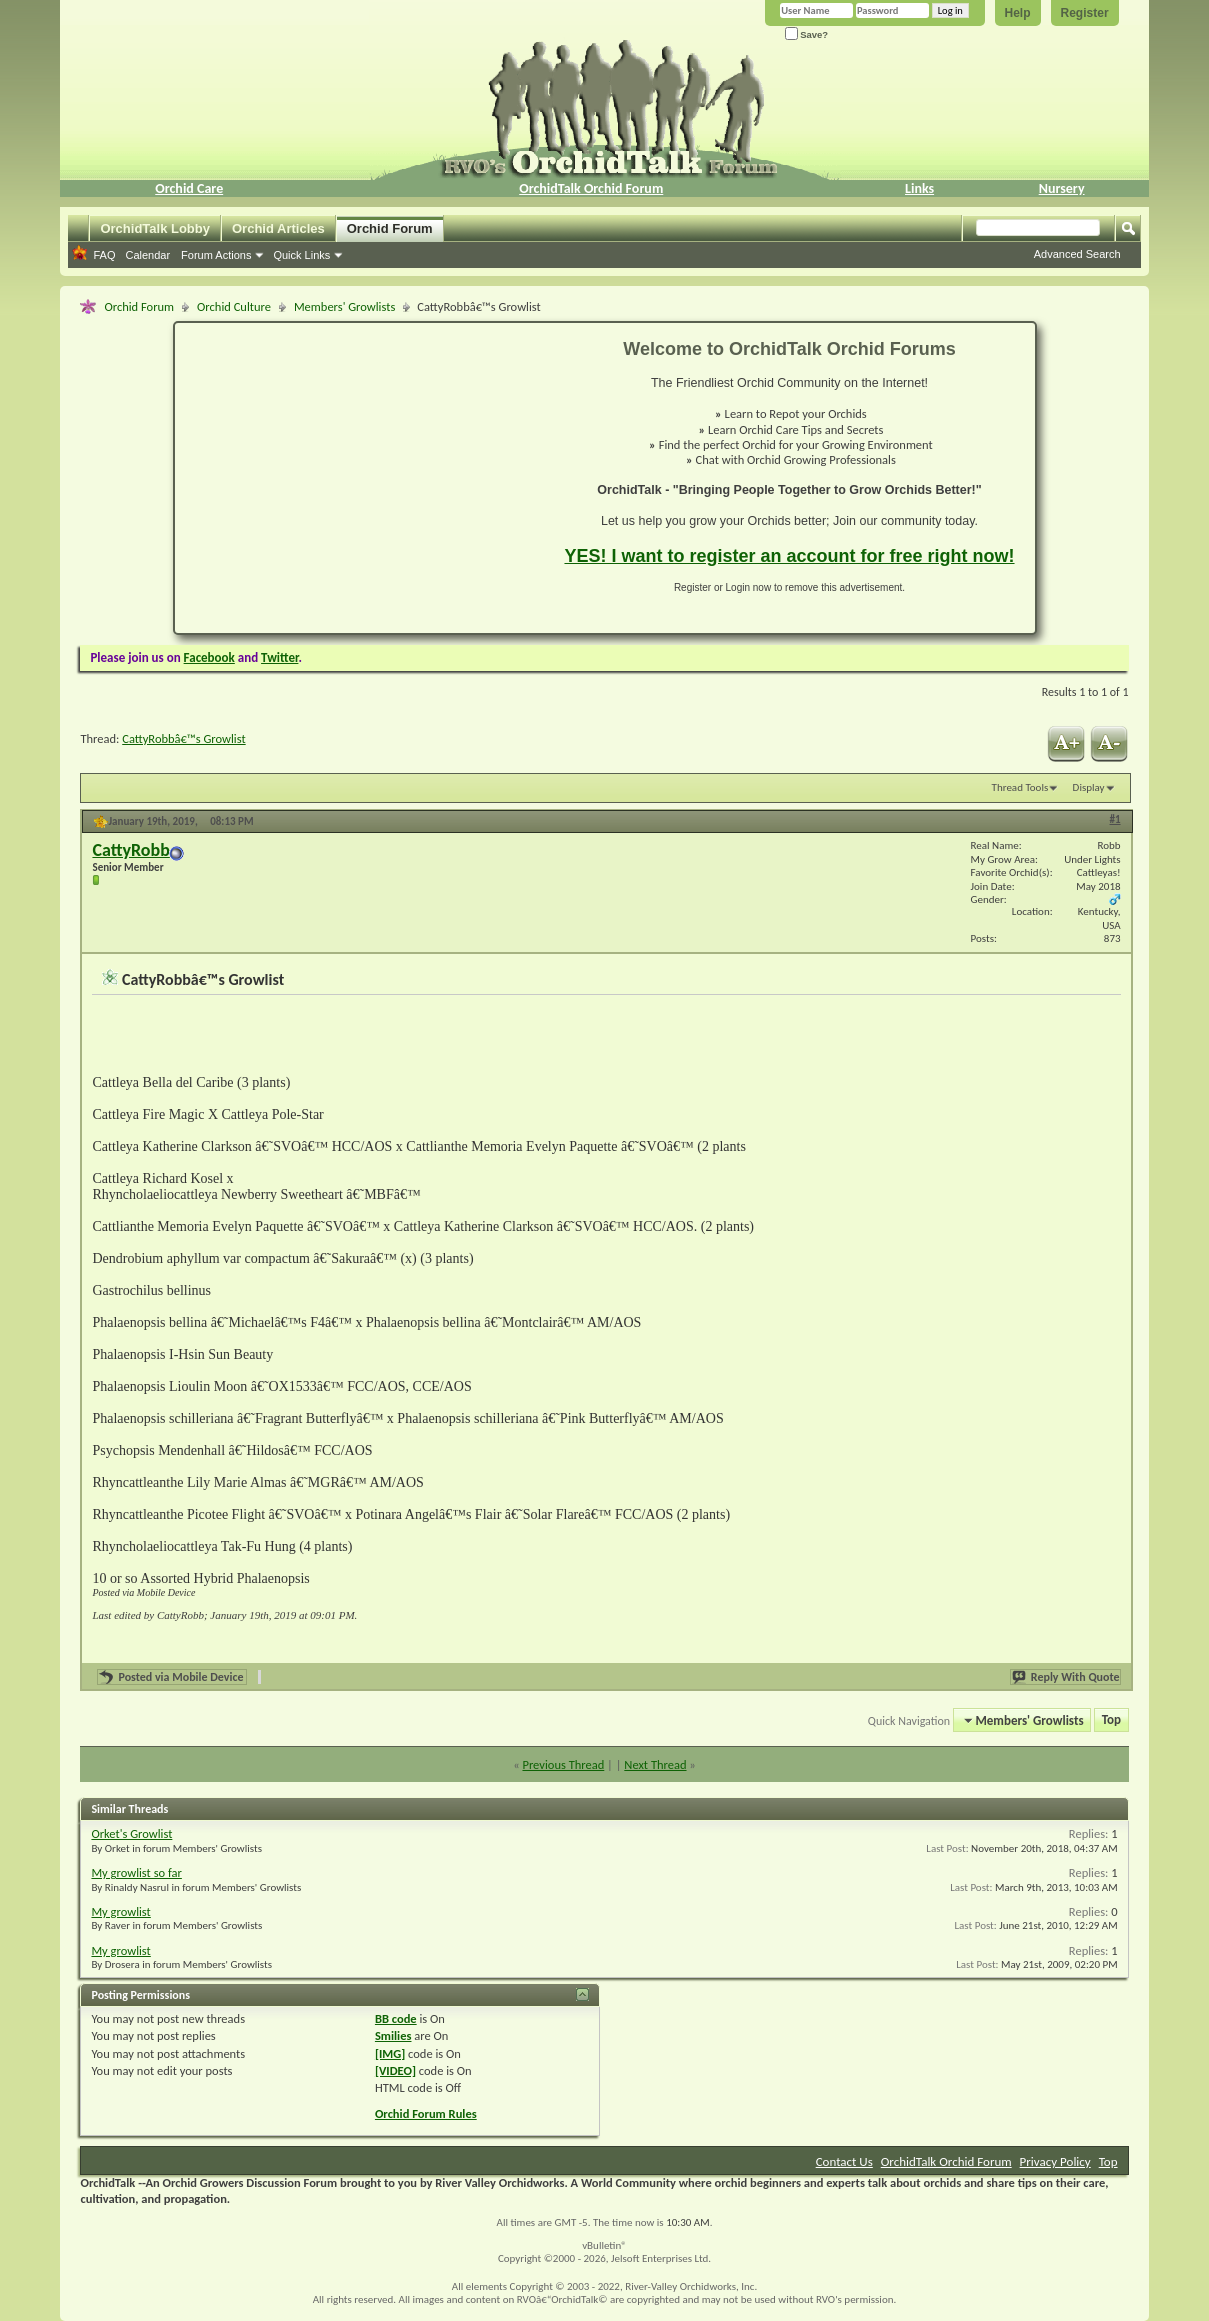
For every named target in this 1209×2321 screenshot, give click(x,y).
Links (919, 188)
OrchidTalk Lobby (155, 228)
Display (1089, 787)
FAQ (104, 255)
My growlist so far (136, 1872)
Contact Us (844, 2161)
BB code (396, 2018)
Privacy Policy (1055, 2161)
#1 (1115, 819)
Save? (807, 34)
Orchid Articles (278, 228)
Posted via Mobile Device (182, 1677)
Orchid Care (189, 188)
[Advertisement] (358, 478)
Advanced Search (1077, 254)
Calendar (147, 255)
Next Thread (655, 1764)
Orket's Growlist (131, 1833)
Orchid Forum (390, 228)
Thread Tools (1020, 787)
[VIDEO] (395, 2070)
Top (1111, 1720)
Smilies (393, 2035)
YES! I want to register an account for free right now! (789, 556)
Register (1085, 13)
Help (1018, 13)
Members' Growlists (344, 306)
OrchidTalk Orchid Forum (591, 188)
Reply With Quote (1067, 1677)
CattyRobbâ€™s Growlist (183, 738)
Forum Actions (216, 255)
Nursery (1062, 188)
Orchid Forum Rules (426, 2113)
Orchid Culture (234, 306)
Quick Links (301, 255)
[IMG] (390, 2053)
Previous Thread (563, 1764)
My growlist (120, 1911)
